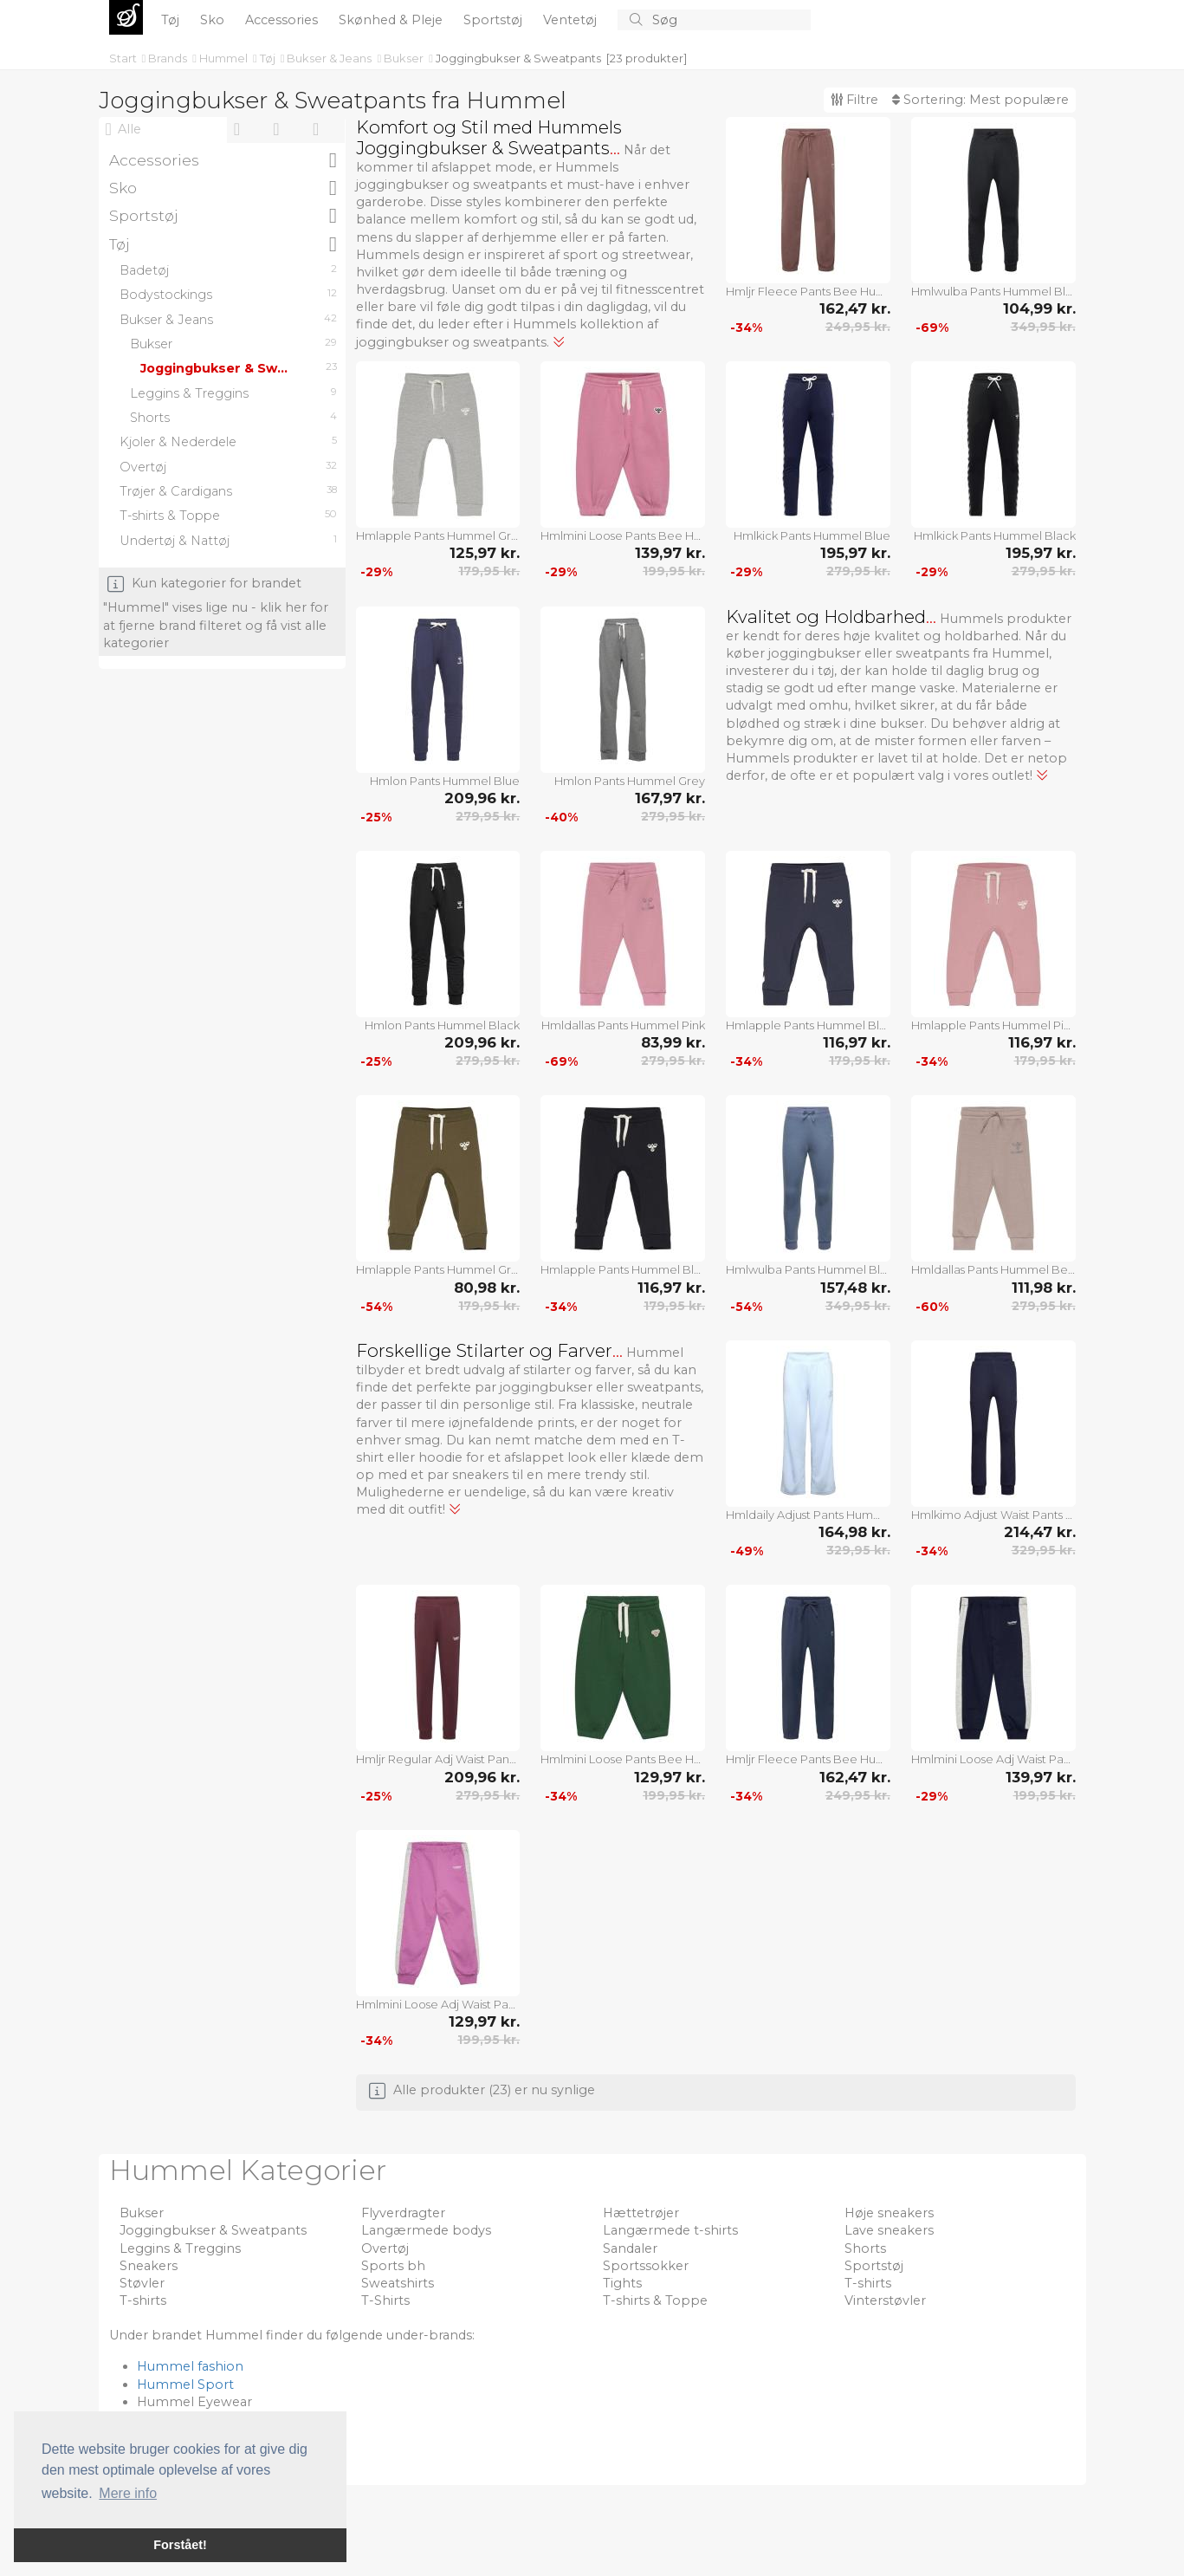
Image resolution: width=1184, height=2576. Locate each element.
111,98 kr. (1044, 1287)
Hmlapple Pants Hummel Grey (438, 535)
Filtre (854, 99)
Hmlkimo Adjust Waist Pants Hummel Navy (993, 1515)
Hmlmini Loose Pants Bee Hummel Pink (622, 535)
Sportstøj (494, 20)
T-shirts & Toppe (655, 2300)
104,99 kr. (1039, 308)
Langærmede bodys (426, 2230)
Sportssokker (646, 2266)
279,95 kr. (858, 571)
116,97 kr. (856, 1042)
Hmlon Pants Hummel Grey (629, 781)
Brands (169, 58)
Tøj (172, 20)
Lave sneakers (889, 2230)
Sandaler (630, 2248)
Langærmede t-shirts (670, 2230)
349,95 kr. (1043, 327)
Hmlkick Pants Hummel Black (995, 535)
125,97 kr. (485, 552)
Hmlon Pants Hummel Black (442, 1025)
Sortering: (980, 99)
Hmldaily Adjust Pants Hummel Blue (808, 1515)
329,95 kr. (858, 1550)
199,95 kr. (674, 571)
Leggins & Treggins (180, 2248)
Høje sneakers (889, 2213)
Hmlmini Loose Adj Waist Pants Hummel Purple (438, 2004)
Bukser (405, 58)
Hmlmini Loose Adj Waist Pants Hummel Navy (993, 1759)
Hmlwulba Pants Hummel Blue (808, 1269)
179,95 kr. (489, 571)
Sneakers (149, 2266)
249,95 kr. (857, 327)
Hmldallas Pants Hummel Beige (993, 1269)
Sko (214, 20)
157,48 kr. (855, 1287)
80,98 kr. (487, 1287)
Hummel (224, 58)
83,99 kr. (673, 1042)
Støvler (142, 2283)
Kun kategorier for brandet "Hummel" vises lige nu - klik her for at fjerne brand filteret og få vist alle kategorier (215, 613)
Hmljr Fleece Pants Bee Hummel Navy (808, 1759)
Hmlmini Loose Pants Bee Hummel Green (622, 1759)
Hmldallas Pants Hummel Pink (623, 1025)
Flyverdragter (403, 2213)
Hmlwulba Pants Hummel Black (993, 291)
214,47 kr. (1040, 1532)
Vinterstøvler (885, 2300)
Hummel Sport (185, 2384)
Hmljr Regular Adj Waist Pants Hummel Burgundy (438, 1759)
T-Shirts (385, 2300)
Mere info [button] (128, 2493)
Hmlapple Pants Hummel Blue (808, 1025)
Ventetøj (571, 20)
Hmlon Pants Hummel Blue (445, 781)
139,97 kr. (670, 552)
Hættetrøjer (641, 2213)
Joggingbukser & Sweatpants (518, 58)
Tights (622, 2283)
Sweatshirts (397, 2283)
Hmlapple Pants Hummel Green (438, 1269)
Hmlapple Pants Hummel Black (622, 1269)
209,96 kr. (482, 798)
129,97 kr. (669, 1777)
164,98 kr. (854, 1532)
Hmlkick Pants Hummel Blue (812, 535)
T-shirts (867, 2283)
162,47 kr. (854, 308)
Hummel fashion (190, 2366)
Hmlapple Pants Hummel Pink (993, 1025)
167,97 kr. (670, 798)
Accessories (283, 20)
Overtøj (385, 2248)
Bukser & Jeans (330, 58)
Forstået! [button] (180, 2545)
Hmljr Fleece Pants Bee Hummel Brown (808, 291)
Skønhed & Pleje (392, 20)
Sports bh (393, 2266)
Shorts (865, 2248)
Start (124, 58)
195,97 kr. (855, 552)
